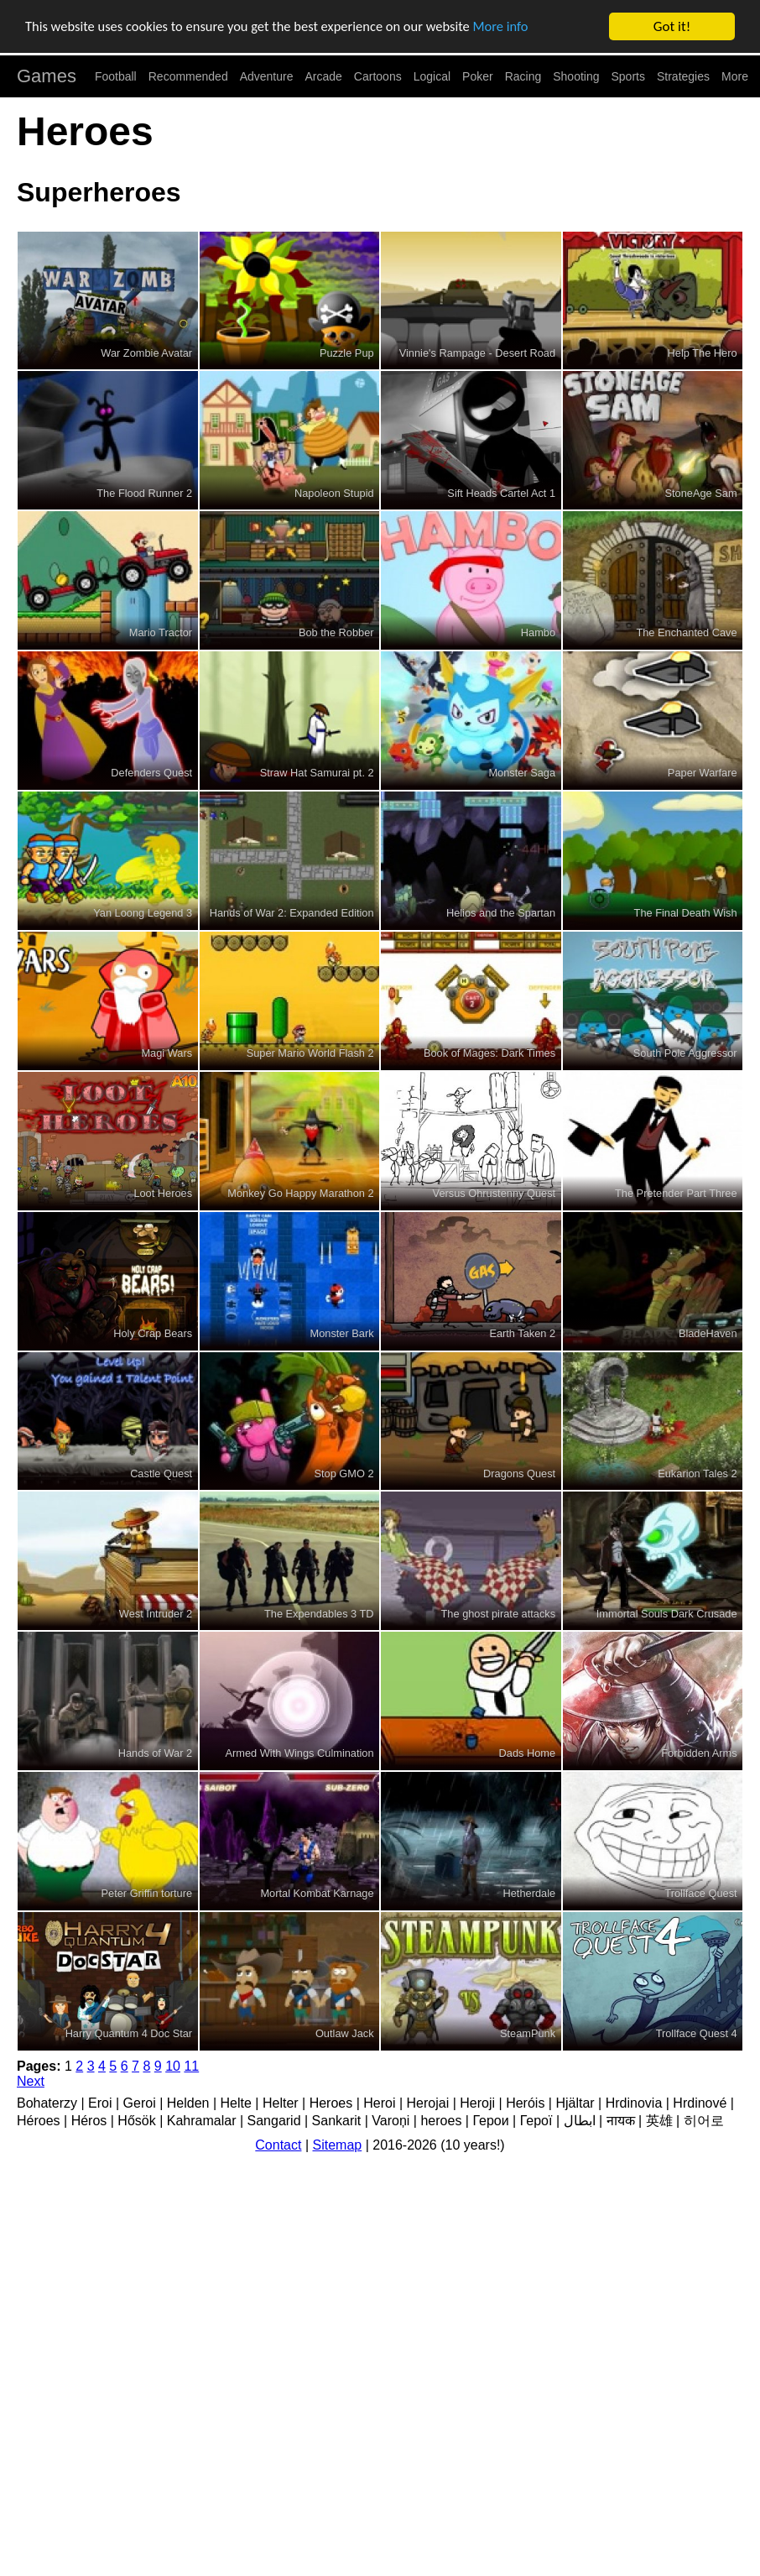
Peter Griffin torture (147, 1893)
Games (46, 75)
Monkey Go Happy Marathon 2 (300, 1193)
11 (191, 2066)
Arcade (323, 76)
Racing (523, 76)
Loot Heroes (162, 1193)
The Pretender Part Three (676, 1193)
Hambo (538, 632)
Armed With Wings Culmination (300, 1753)
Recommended (188, 76)
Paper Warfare (702, 772)
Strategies (683, 76)
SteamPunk (527, 2033)
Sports (628, 76)
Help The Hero (702, 353)
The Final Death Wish (685, 913)
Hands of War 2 (155, 1753)
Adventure (267, 76)
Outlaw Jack (344, 2033)
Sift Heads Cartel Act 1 (501, 493)
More (734, 76)
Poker (477, 76)
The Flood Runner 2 (144, 493)
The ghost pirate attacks (498, 1613)
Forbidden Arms (699, 1753)
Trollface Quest (700, 1893)
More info (515, 27)
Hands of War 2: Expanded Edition (292, 913)
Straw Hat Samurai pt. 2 (317, 772)
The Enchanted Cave (686, 632)
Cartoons (378, 76)
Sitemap (337, 2145)
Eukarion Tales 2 (697, 1473)
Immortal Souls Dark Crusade (666, 1613)
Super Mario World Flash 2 (310, 1053)
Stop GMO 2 (343, 1473)
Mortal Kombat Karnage (316, 1893)
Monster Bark (342, 1333)
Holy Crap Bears (152, 1333)
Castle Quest (161, 1473)
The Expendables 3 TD (319, 1613)
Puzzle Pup (347, 353)
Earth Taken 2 (522, 1333)
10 (172, 2066)
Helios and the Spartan (500, 913)
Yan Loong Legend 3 (142, 913)
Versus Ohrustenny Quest (494, 1193)
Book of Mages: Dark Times (489, 1053)
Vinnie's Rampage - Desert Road (477, 353)
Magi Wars (166, 1053)
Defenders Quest (151, 772)
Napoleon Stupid (334, 493)
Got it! (671, 26)
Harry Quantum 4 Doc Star (128, 2033)
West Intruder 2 (155, 1613)
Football (116, 76)
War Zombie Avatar (146, 353)
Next (30, 2081)
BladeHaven (708, 1333)
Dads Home (527, 1753)
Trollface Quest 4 (696, 2033)
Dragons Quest (519, 1473)
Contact (278, 2145)
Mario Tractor (160, 632)
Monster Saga (521, 772)
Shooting (576, 76)
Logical (432, 76)
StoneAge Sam (701, 493)
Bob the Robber (336, 632)
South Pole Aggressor (685, 1053)
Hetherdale (529, 1893)
